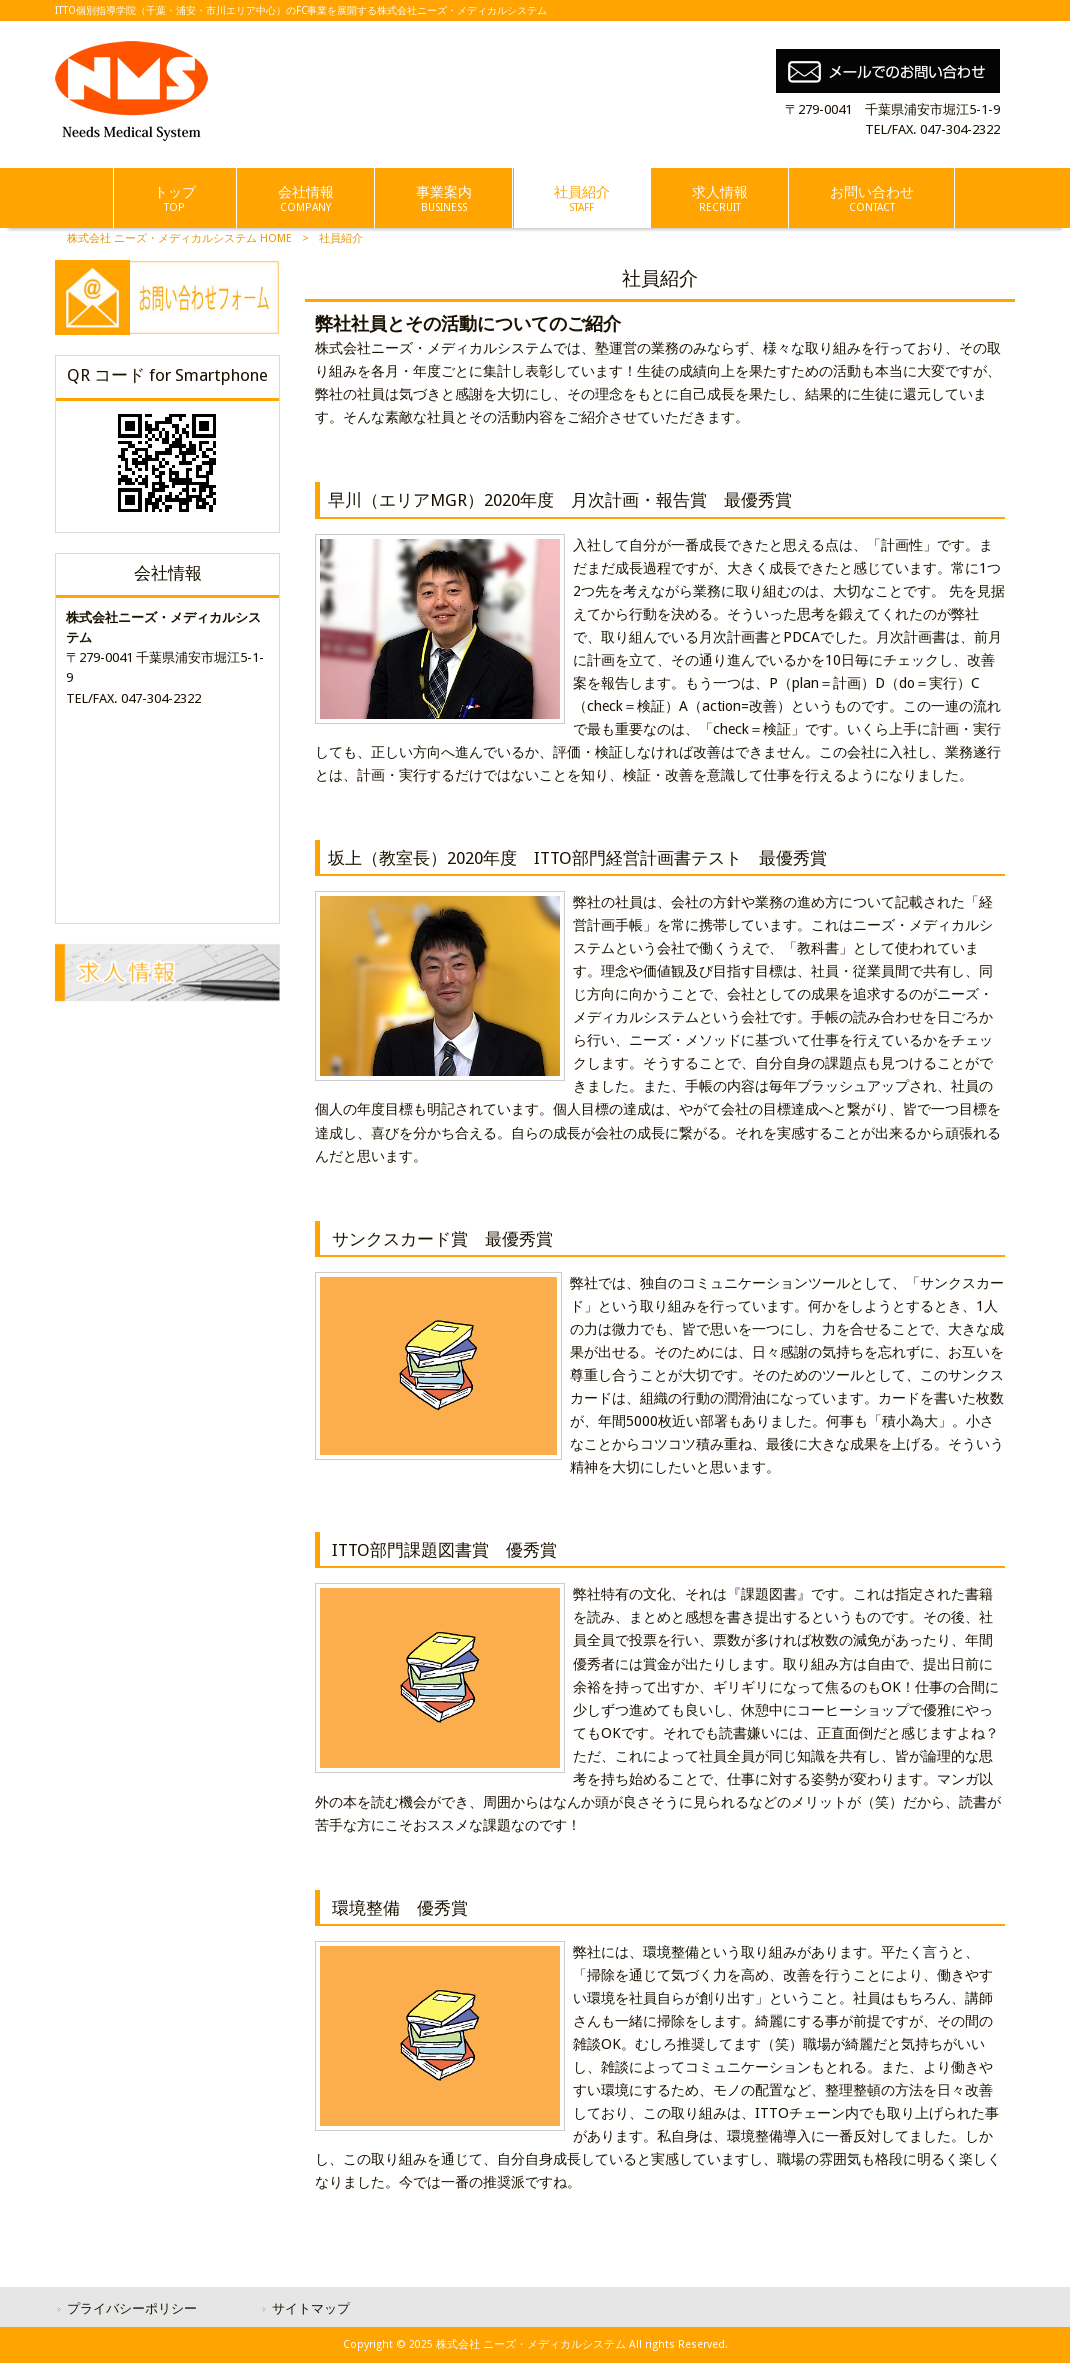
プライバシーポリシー (132, 2308)
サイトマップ (311, 2308)
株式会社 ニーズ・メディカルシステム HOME (179, 238)
